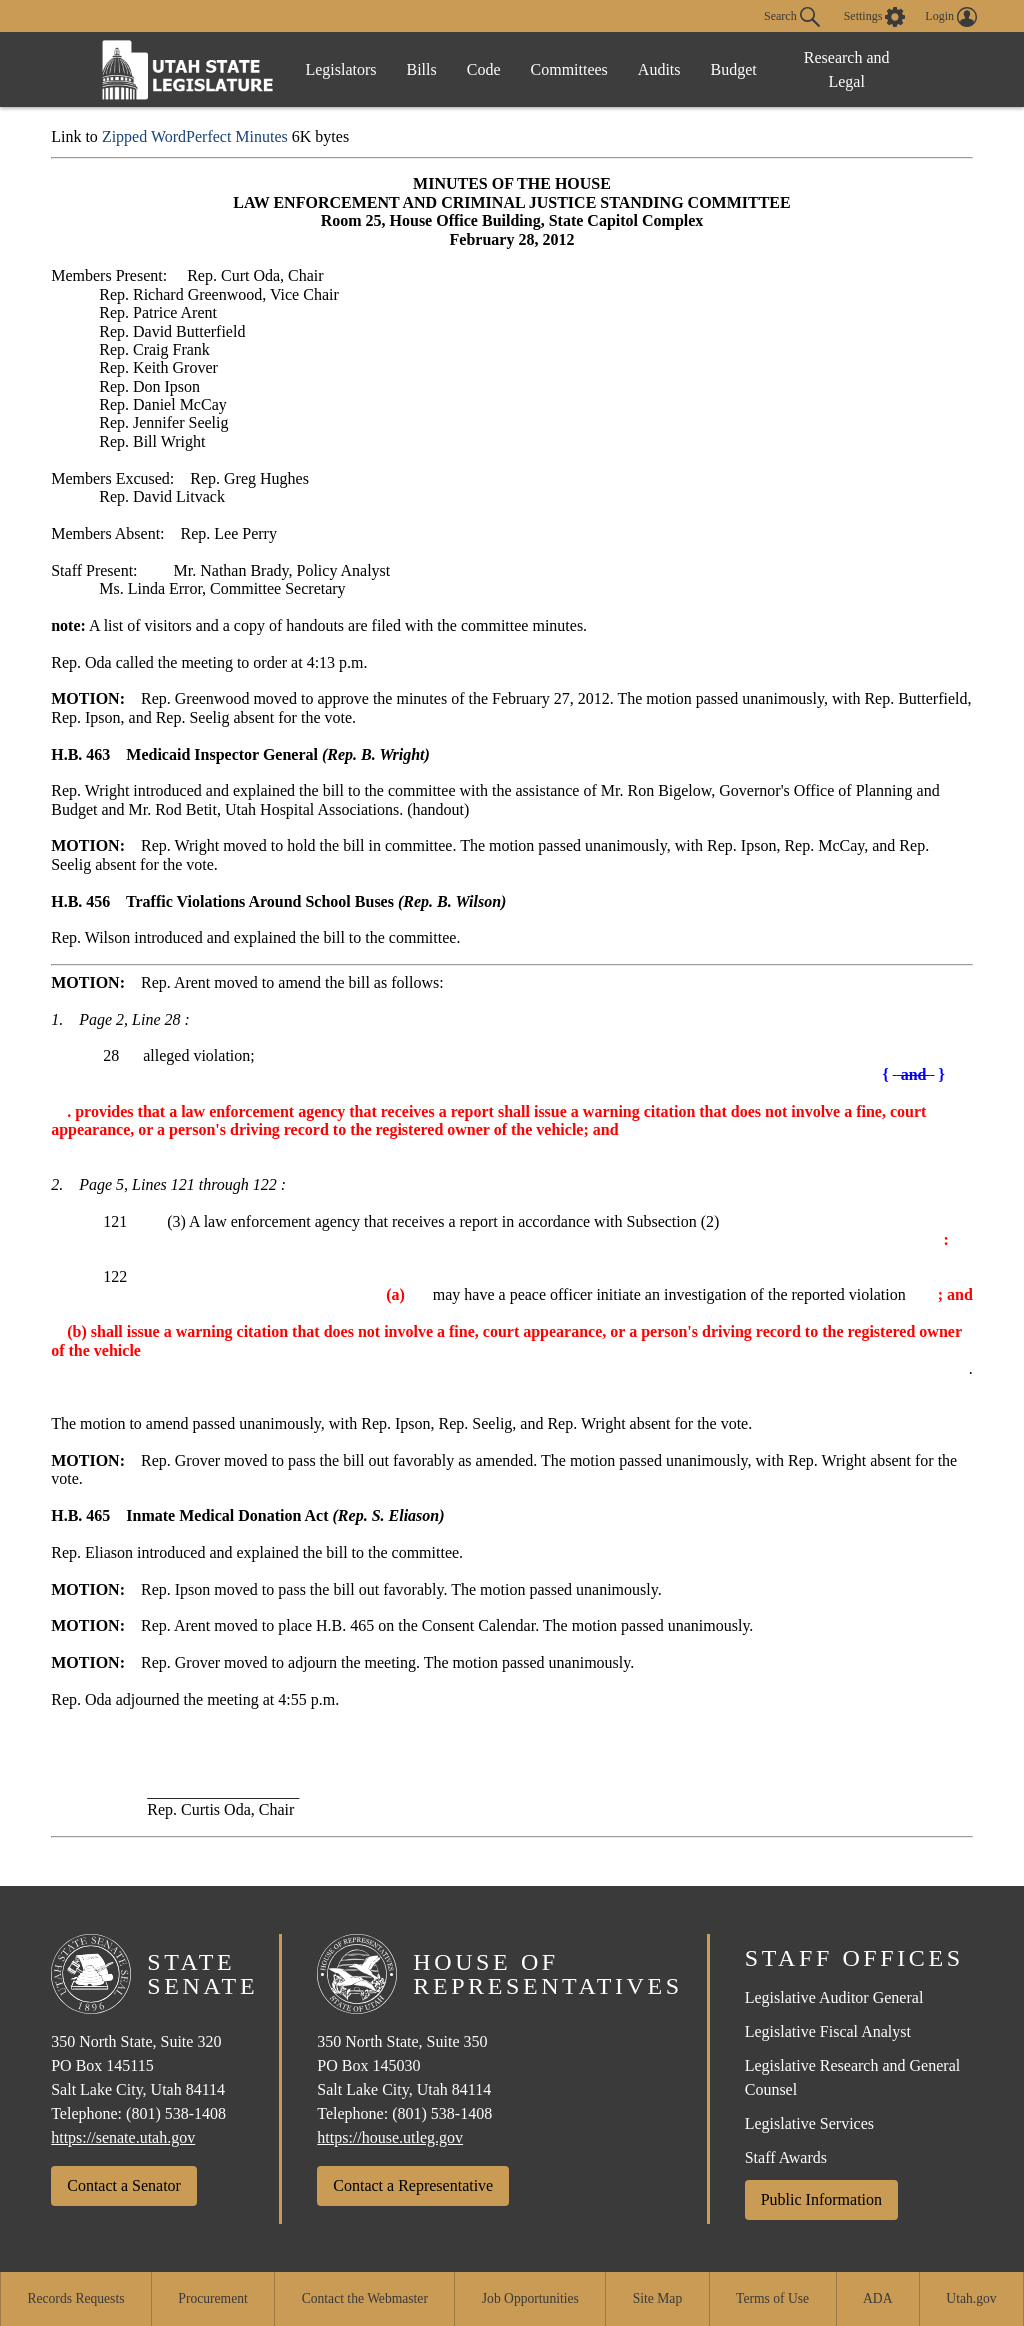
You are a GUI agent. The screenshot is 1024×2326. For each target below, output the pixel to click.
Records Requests (75, 2298)
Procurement (212, 2298)
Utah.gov (971, 2298)
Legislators (340, 69)
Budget (734, 69)
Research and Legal (847, 69)
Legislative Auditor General (834, 1997)
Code (484, 69)
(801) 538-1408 (176, 2113)
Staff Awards (786, 2157)
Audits (659, 69)
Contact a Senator (124, 2185)
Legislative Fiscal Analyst (828, 2031)
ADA (877, 2298)
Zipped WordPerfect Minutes (195, 136)
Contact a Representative (413, 2185)
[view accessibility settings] (875, 17)
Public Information (821, 2199)
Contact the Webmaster (365, 2298)
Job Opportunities (530, 2298)
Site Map (657, 2298)
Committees (569, 69)
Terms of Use (772, 2298)
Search (792, 17)
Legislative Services (809, 2123)
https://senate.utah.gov (123, 2137)
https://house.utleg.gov (390, 2137)
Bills (422, 69)
